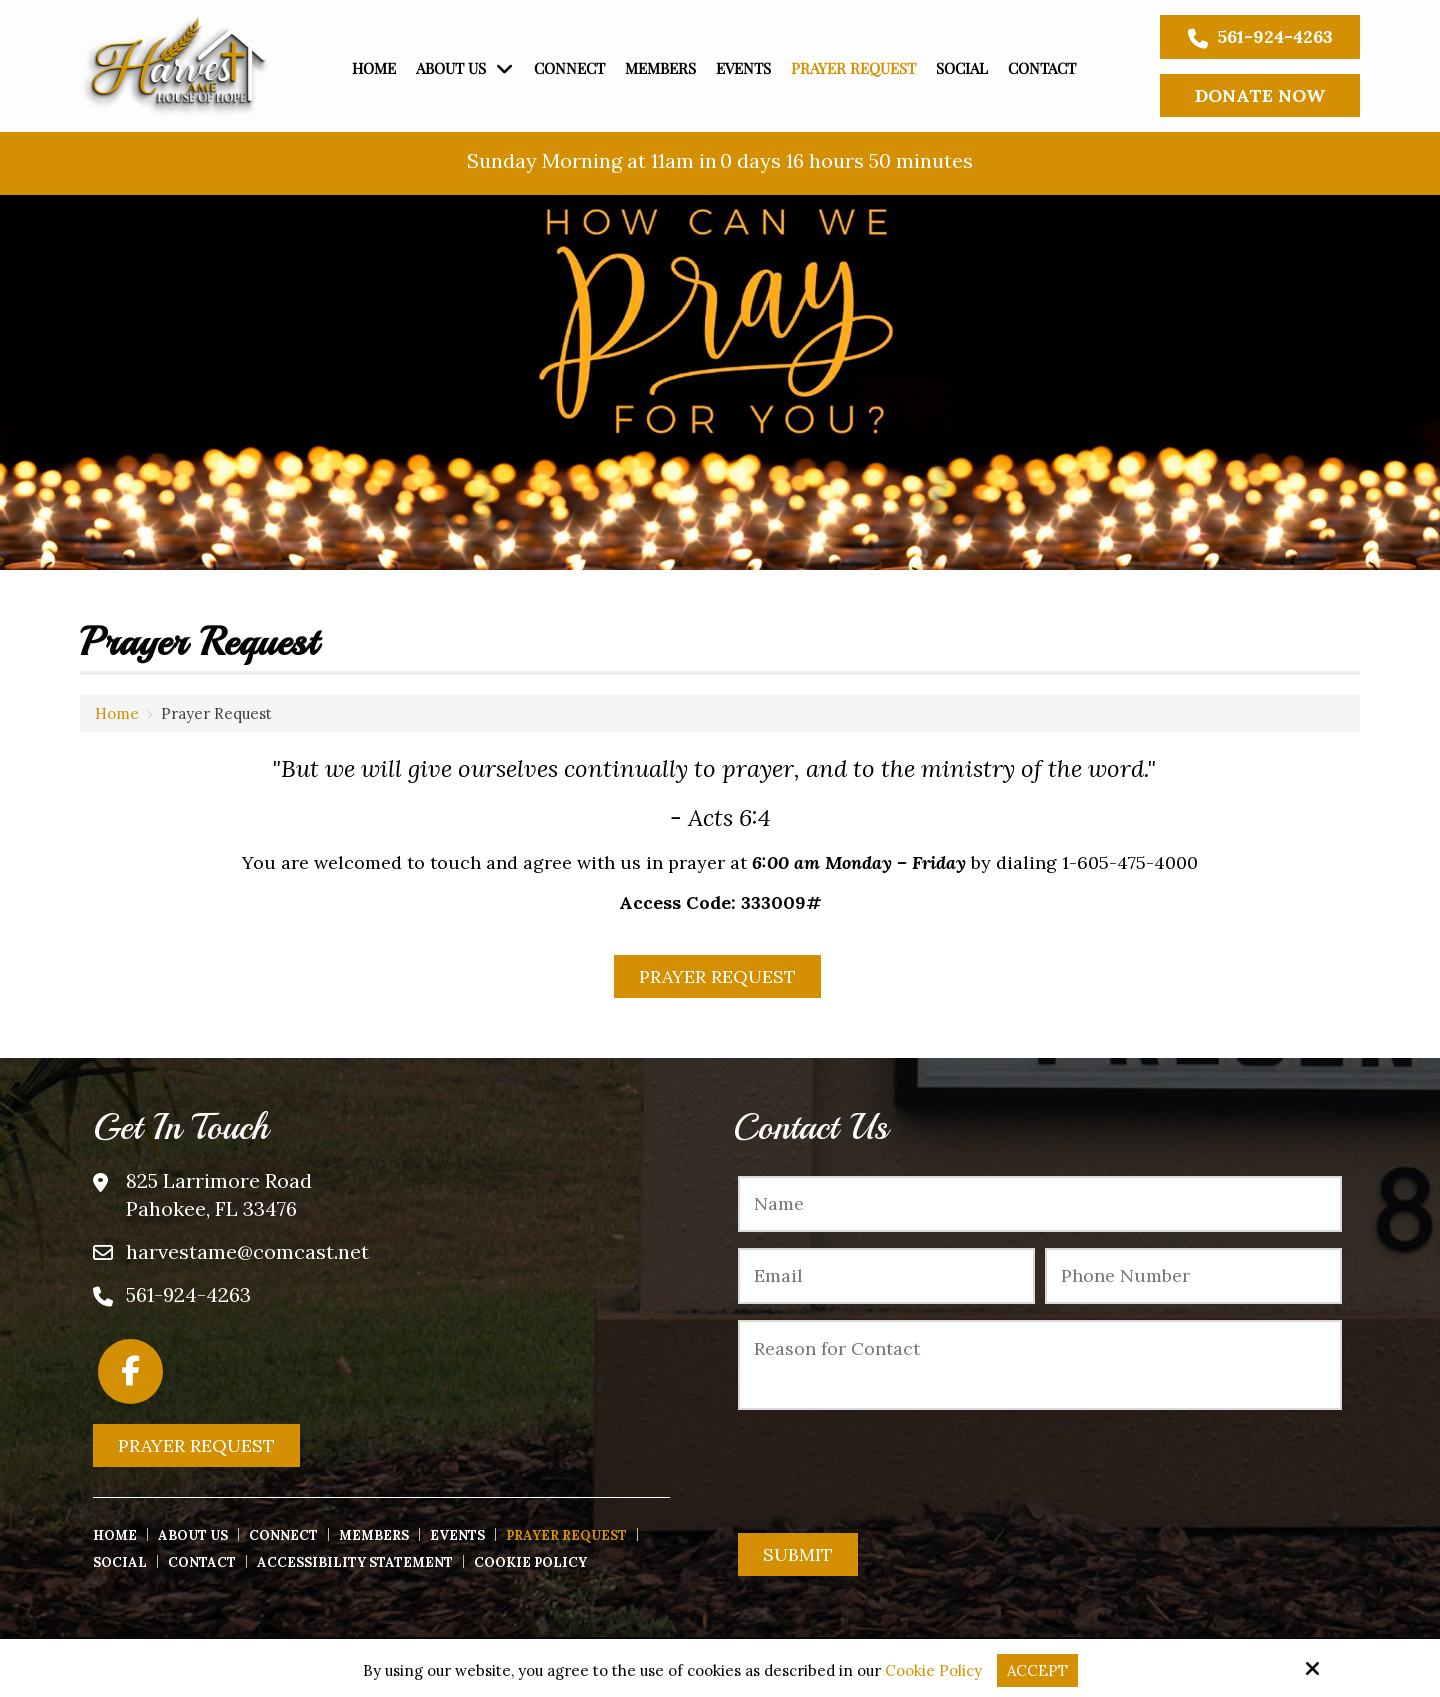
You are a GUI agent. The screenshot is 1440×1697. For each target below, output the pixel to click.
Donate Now (1260, 95)
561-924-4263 (1260, 37)
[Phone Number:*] (1193, 1276)
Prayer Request (717, 976)
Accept (1037, 1670)
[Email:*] (886, 1276)
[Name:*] (1040, 1204)
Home (117, 713)
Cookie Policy (933, 1671)
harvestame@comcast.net (247, 1251)
